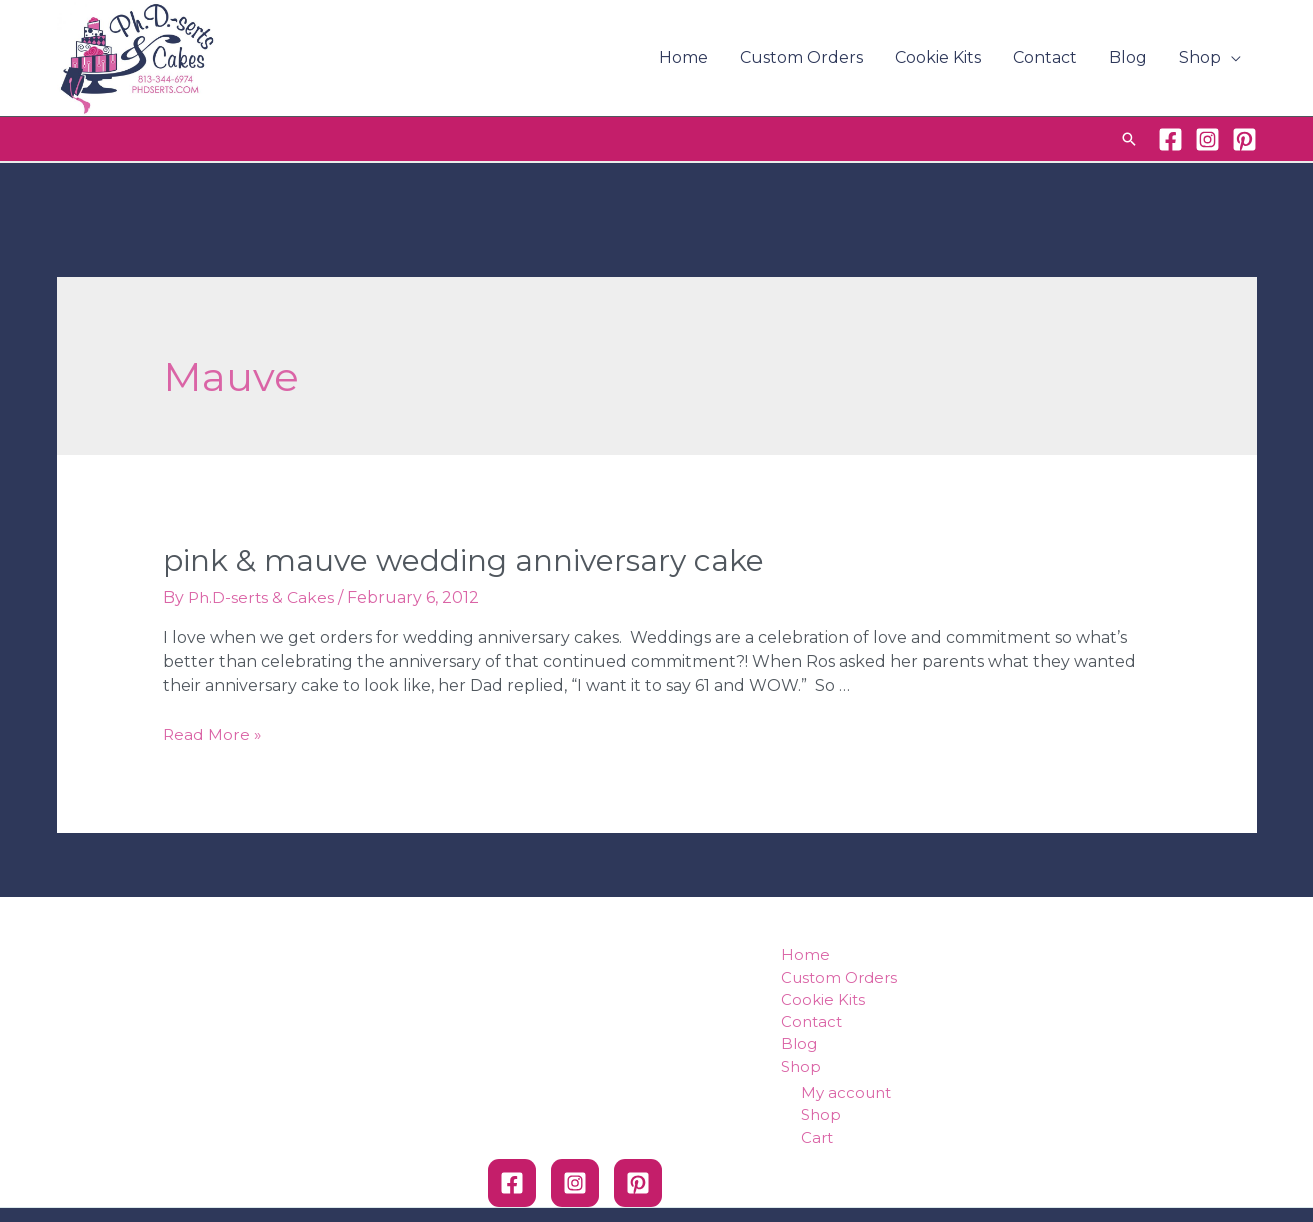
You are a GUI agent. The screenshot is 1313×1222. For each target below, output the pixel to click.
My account (846, 1093)
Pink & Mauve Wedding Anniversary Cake (463, 560)
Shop (1200, 57)
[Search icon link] (1129, 139)
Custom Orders (801, 57)
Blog (1128, 57)
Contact (1045, 57)
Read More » (213, 734)
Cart (817, 1138)
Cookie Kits (938, 57)
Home (683, 57)
